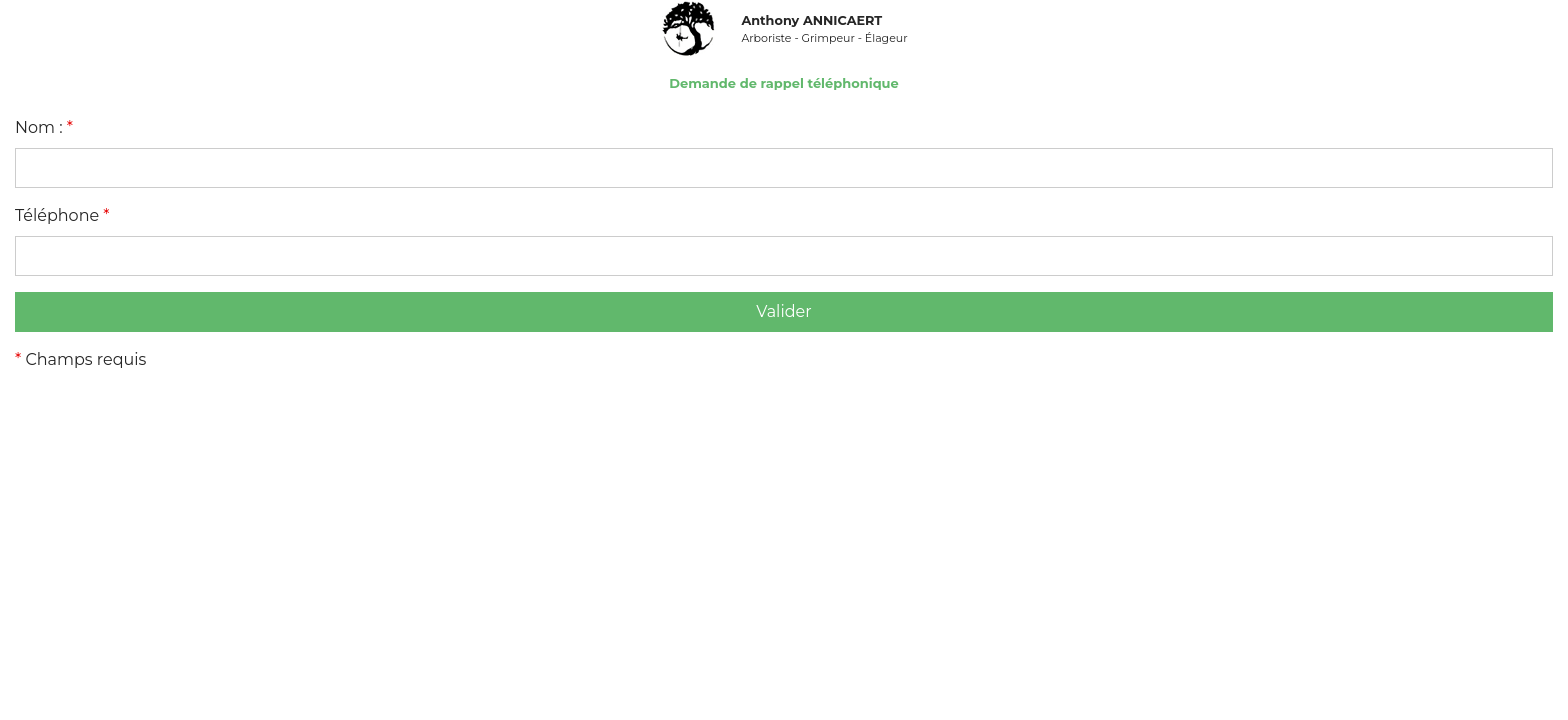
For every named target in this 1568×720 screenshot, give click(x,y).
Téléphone (62, 215)
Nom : (44, 127)
